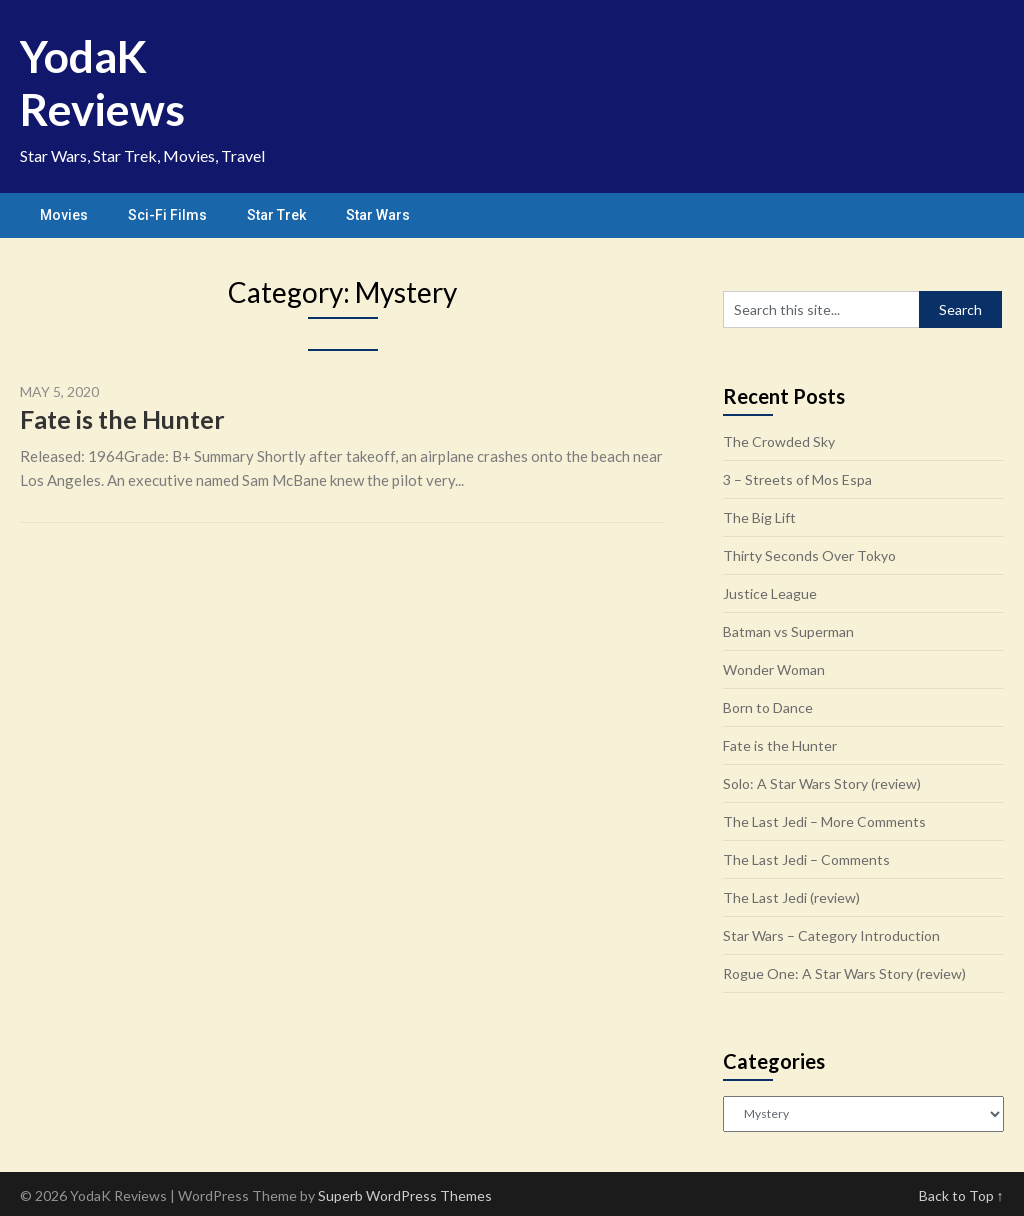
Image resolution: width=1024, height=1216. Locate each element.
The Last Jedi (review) (791, 897)
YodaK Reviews (102, 82)
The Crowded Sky (779, 441)
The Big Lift (759, 517)
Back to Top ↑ (961, 1195)
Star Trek (276, 215)
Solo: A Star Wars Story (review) (822, 783)
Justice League (770, 593)
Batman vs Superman (788, 631)
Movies (64, 215)
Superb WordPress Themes (405, 1195)
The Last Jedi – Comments (806, 859)
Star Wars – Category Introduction (831, 935)
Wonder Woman (774, 669)
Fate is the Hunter (122, 419)
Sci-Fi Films (167, 215)
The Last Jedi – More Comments (824, 821)
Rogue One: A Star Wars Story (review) (844, 973)
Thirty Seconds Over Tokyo (809, 555)
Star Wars (378, 215)
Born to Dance (768, 707)
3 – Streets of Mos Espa (797, 479)
